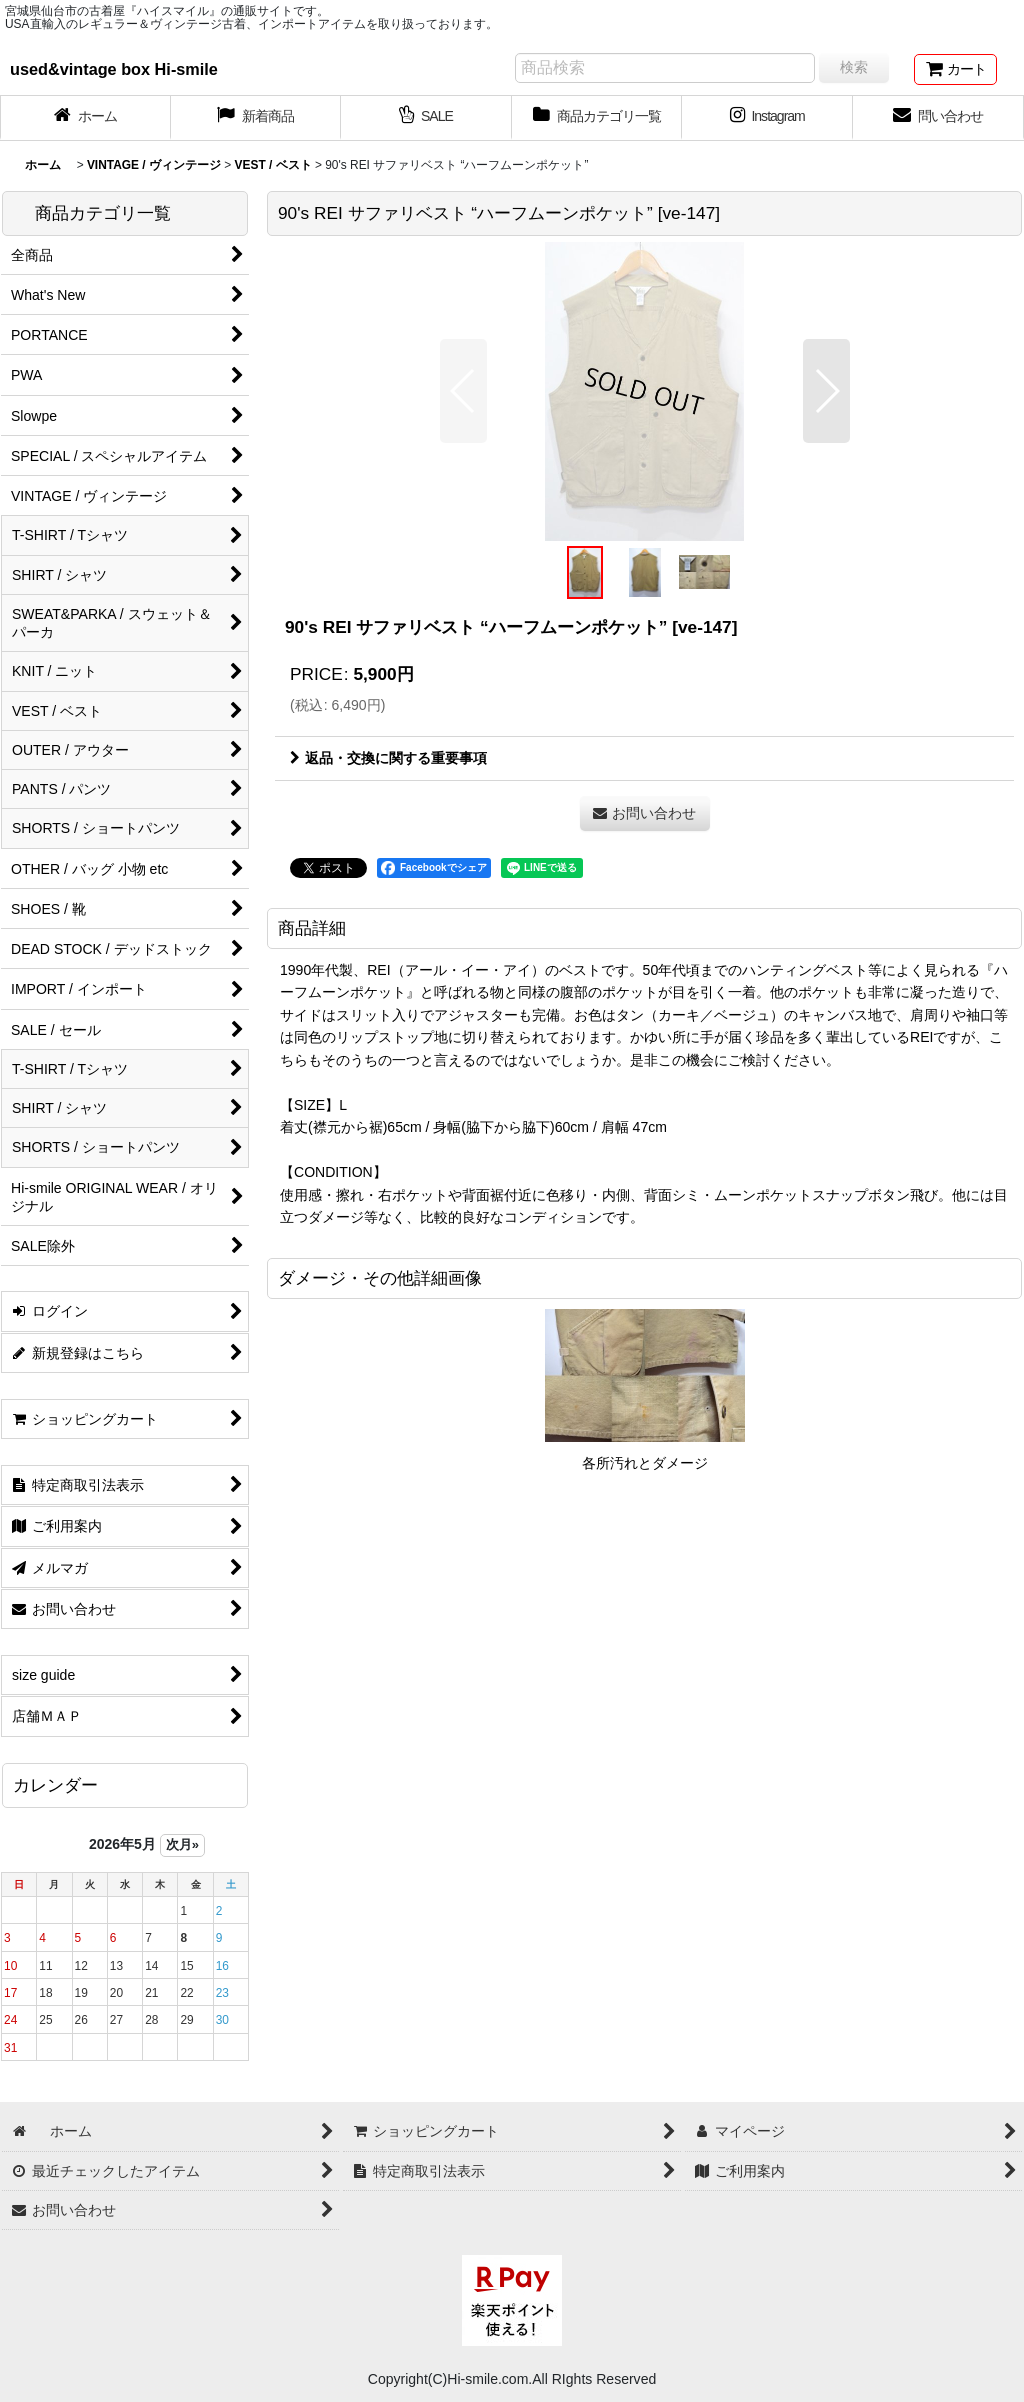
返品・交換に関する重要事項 (388, 758)
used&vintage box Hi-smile (114, 69)
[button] (463, 391)
